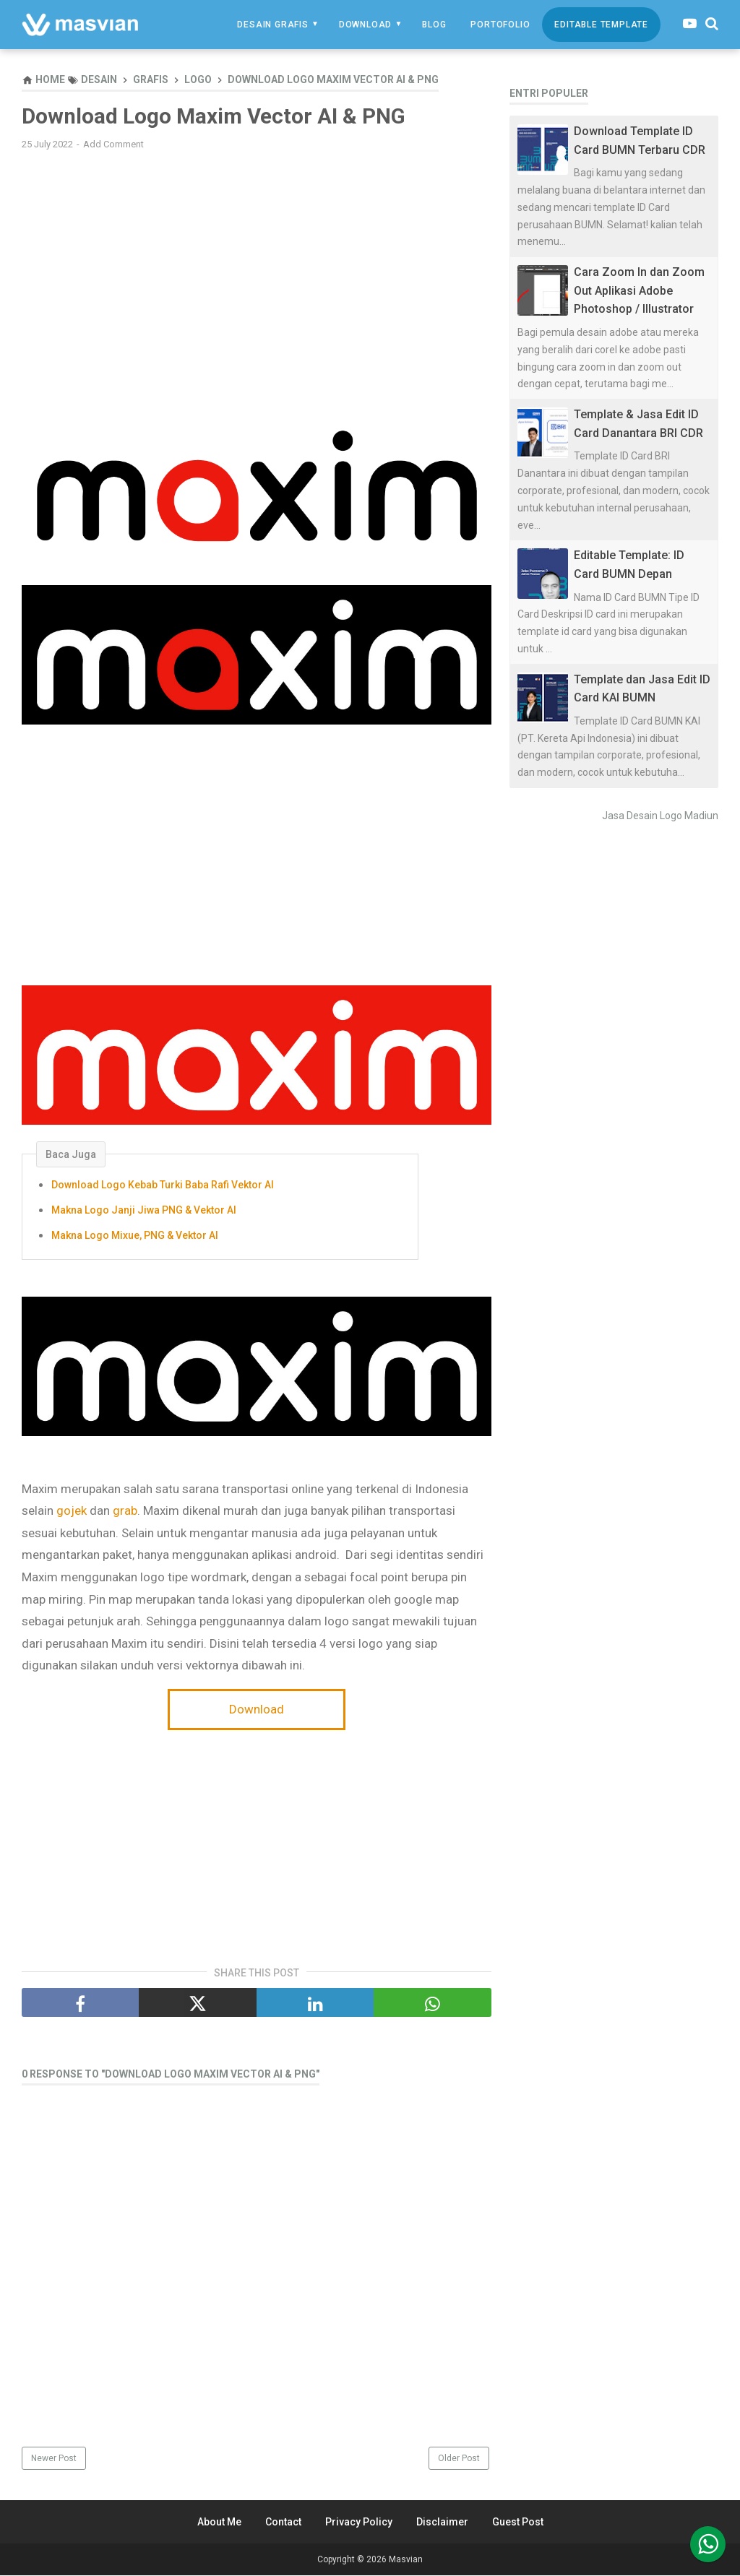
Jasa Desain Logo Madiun (660, 815)
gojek (73, 1511)
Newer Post (54, 2459)
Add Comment (113, 144)
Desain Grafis (272, 25)
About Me (219, 2522)
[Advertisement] (256, 266)
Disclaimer (442, 2522)
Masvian (406, 2560)
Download (365, 25)
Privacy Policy (358, 2522)
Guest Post (517, 2522)
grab (125, 1511)
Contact (283, 2522)
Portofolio (500, 25)
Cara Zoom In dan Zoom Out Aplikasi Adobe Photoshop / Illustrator (639, 290)
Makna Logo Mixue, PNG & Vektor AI (134, 1236)
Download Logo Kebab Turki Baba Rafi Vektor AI (162, 1185)
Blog (434, 25)
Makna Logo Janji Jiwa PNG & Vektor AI (143, 1210)
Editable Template (601, 25)
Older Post (459, 2459)
